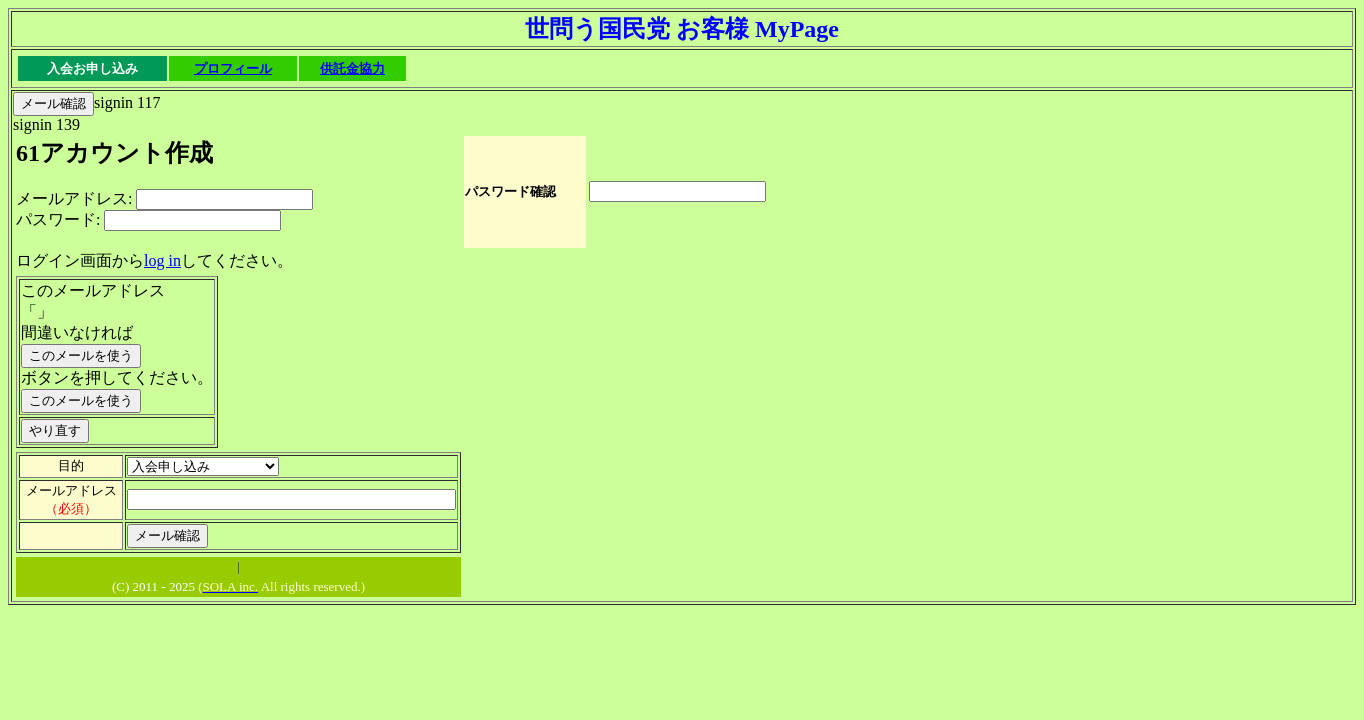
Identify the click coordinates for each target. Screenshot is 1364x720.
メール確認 (53, 103)
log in (162, 260)
